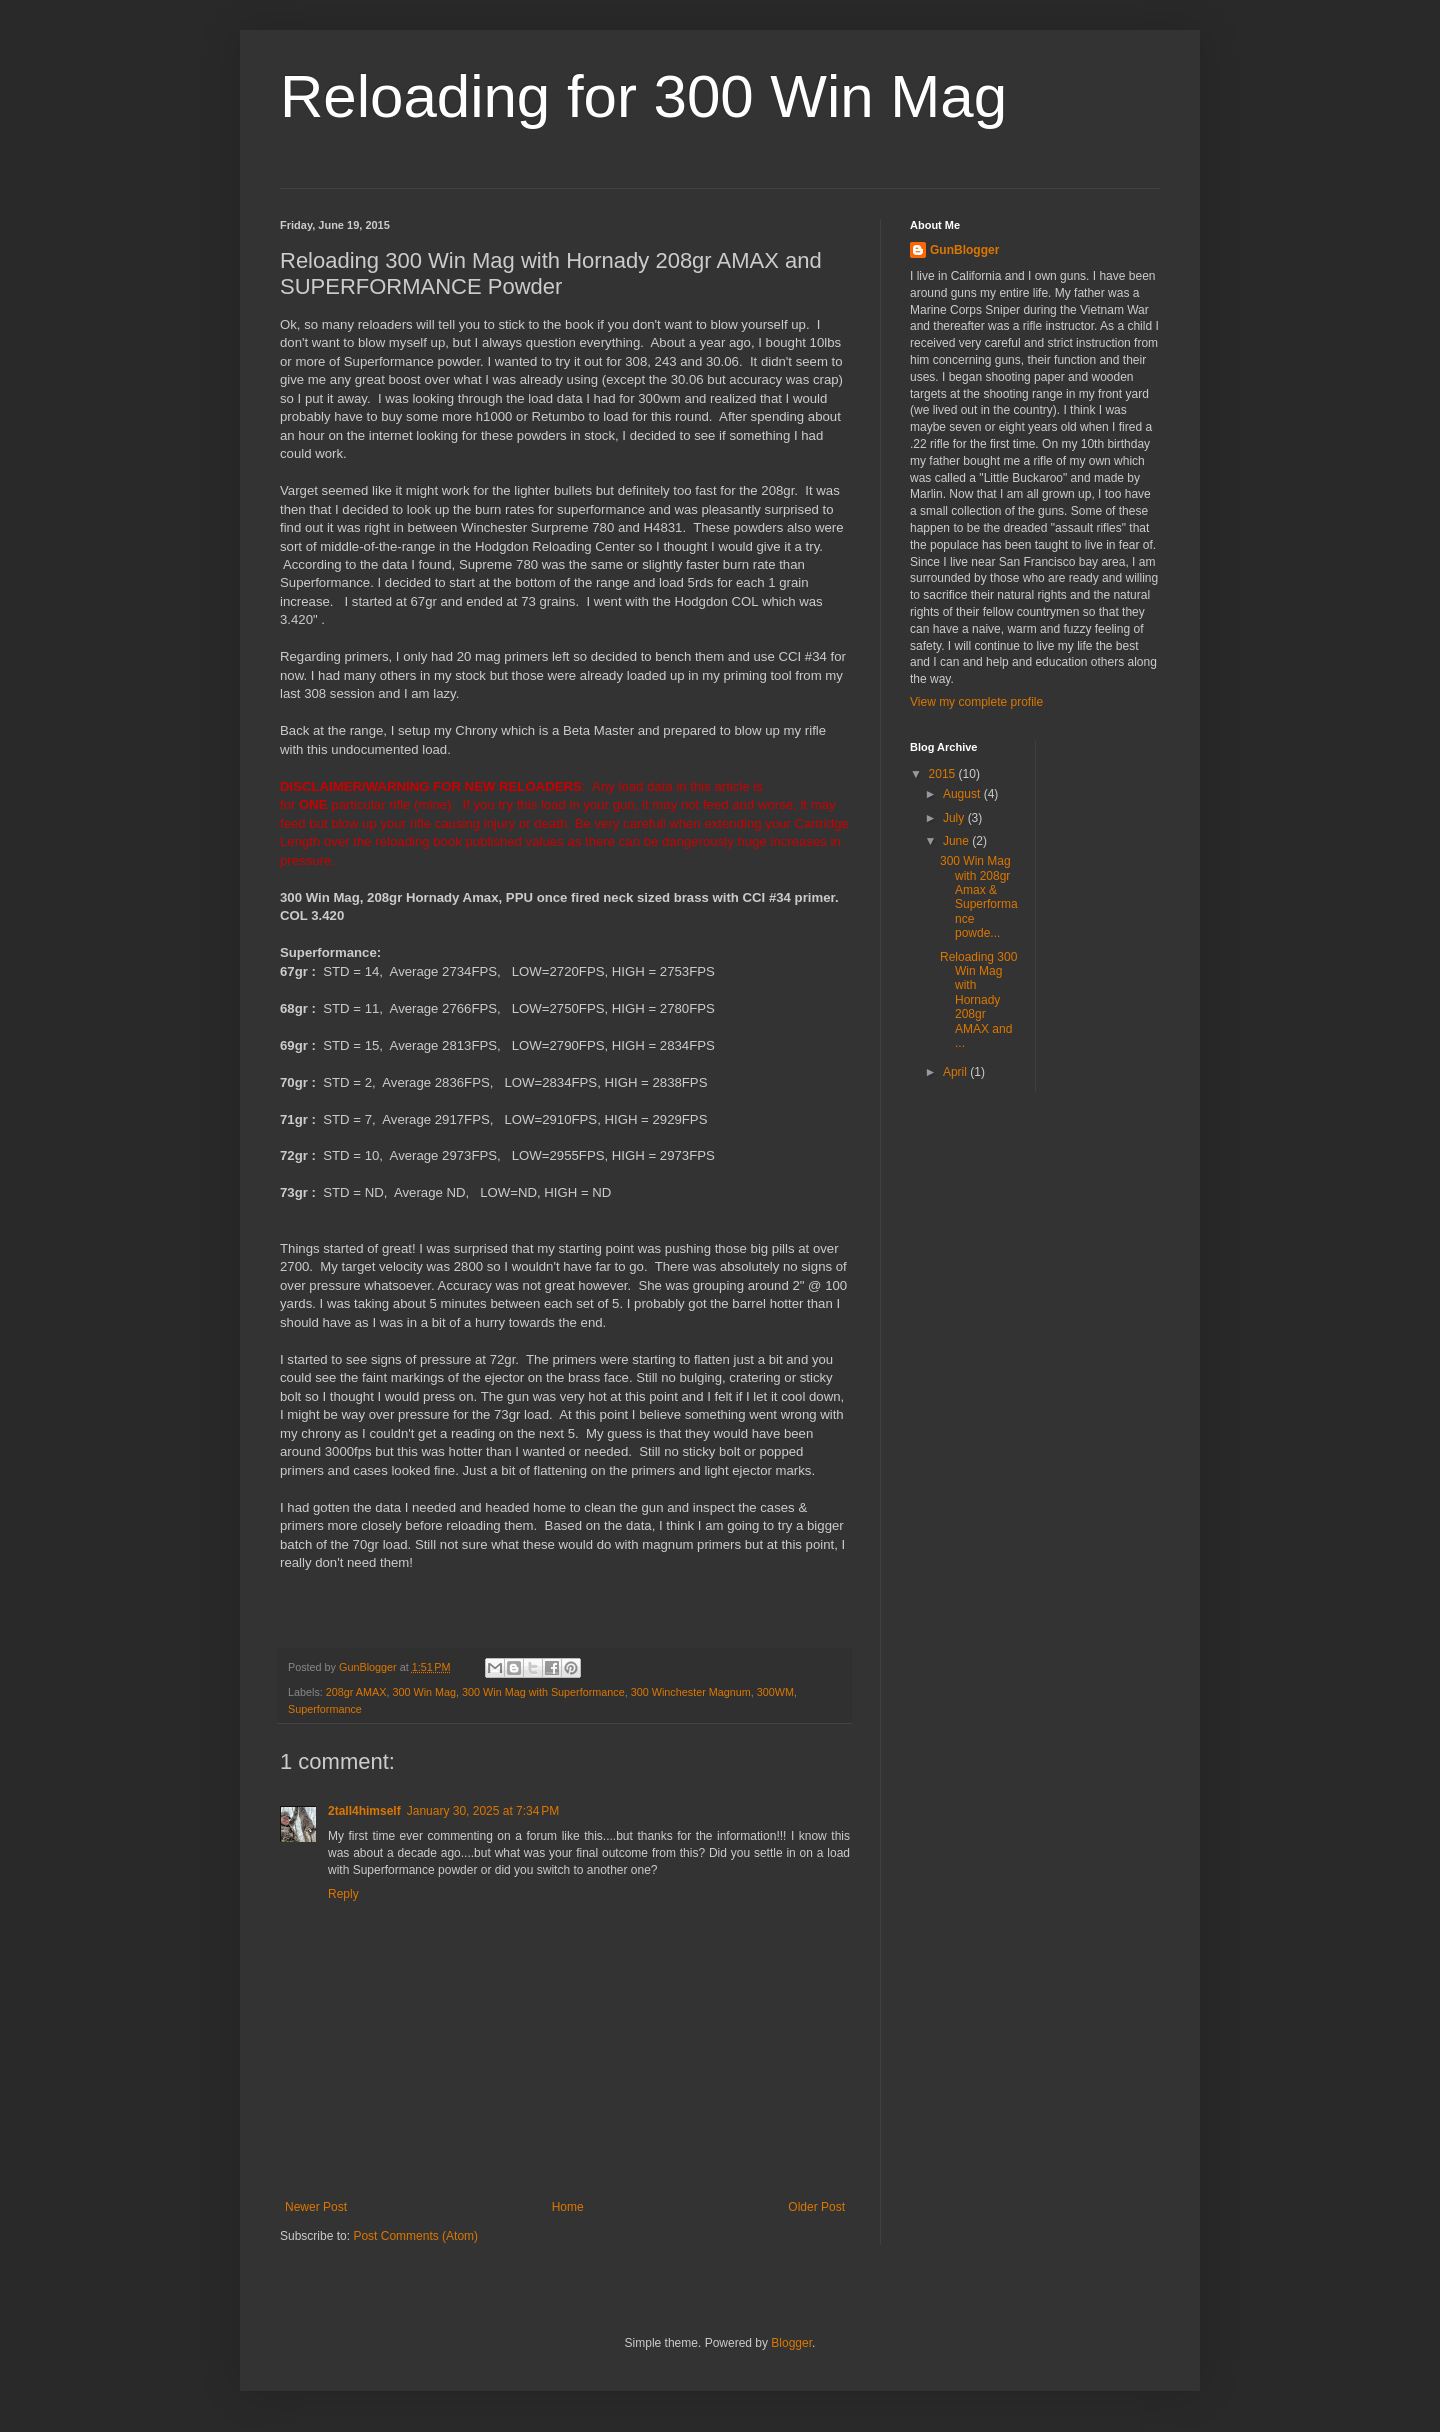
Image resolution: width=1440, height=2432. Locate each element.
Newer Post (316, 2207)
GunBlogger (964, 250)
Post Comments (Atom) (415, 2236)
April (956, 1072)
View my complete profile (976, 702)
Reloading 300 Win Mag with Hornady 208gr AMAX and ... (978, 1000)
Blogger (791, 2343)
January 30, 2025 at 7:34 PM (483, 1811)
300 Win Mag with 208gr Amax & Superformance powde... (979, 897)
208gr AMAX (356, 1692)
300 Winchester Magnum (691, 1692)
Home (568, 2207)
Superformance (325, 1709)
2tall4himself (364, 1811)
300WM (775, 1692)
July (955, 818)
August (963, 794)
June (957, 841)
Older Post (816, 2207)
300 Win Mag (424, 1692)
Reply (343, 1894)
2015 (944, 774)
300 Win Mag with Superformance (543, 1692)
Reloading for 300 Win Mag (643, 96)
